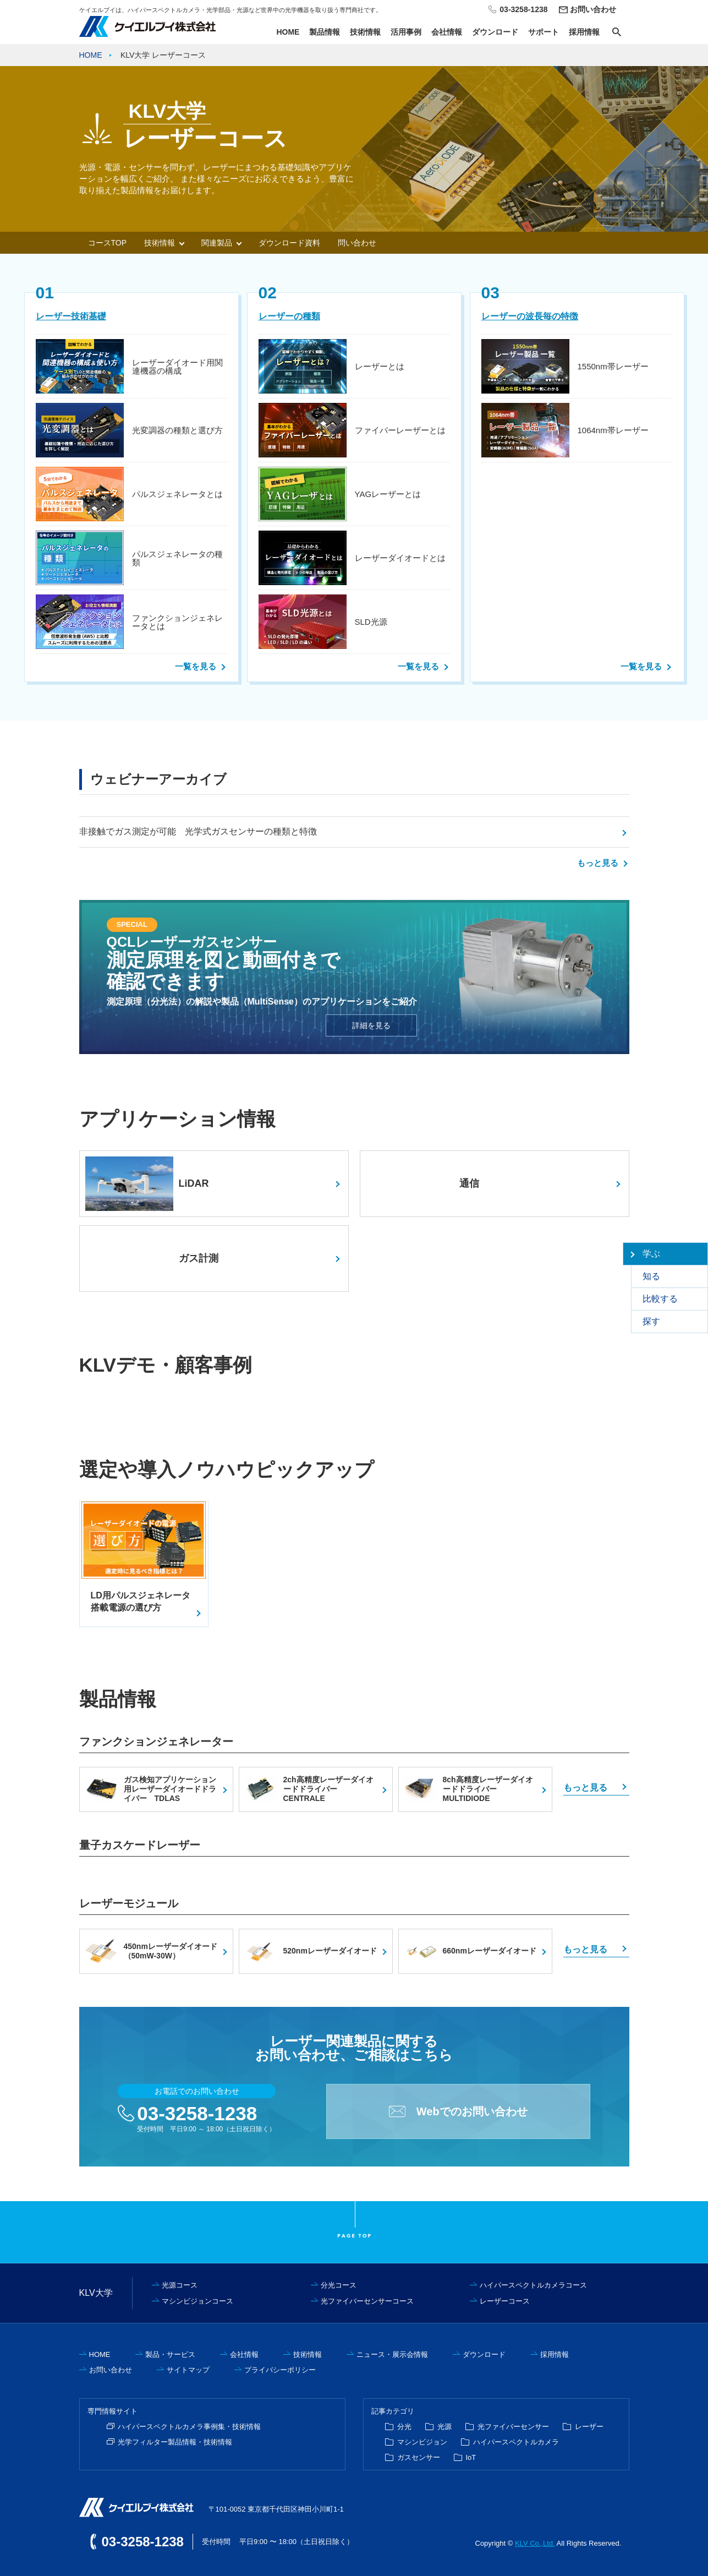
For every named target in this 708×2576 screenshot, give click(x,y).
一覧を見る (195, 666)
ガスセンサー (418, 2457)
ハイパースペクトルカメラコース (533, 2285)
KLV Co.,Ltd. (535, 2543)
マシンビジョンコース (197, 2301)
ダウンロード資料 (289, 242)
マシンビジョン (422, 2442)
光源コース (179, 2285)
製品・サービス (170, 2354)
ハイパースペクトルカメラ (516, 2442)
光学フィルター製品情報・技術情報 (175, 2442)
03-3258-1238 (197, 2113)
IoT (471, 2457)
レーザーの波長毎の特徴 (529, 316)
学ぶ (651, 1253)
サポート (543, 32)
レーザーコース (505, 2301)
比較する (660, 1298)
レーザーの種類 (289, 316)
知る (651, 1276)
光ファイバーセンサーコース (367, 2301)
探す (651, 1321)
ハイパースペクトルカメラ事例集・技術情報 (189, 2426)
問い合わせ (357, 242)
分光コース (338, 2285)
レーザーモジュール (128, 1903)
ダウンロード (495, 32)
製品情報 (324, 32)
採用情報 (584, 32)
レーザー (589, 2426)
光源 (444, 2426)
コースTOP (107, 242)
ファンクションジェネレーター (156, 1741)
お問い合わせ (593, 9)
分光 (404, 2426)
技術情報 (365, 32)
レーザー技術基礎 (71, 316)
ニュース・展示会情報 (392, 2354)
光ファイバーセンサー (513, 2426)
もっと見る (597, 863)
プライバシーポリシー (280, 2370)
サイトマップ (188, 2370)
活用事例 (406, 32)
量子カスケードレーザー (139, 1845)
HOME (287, 32)
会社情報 (446, 32)
